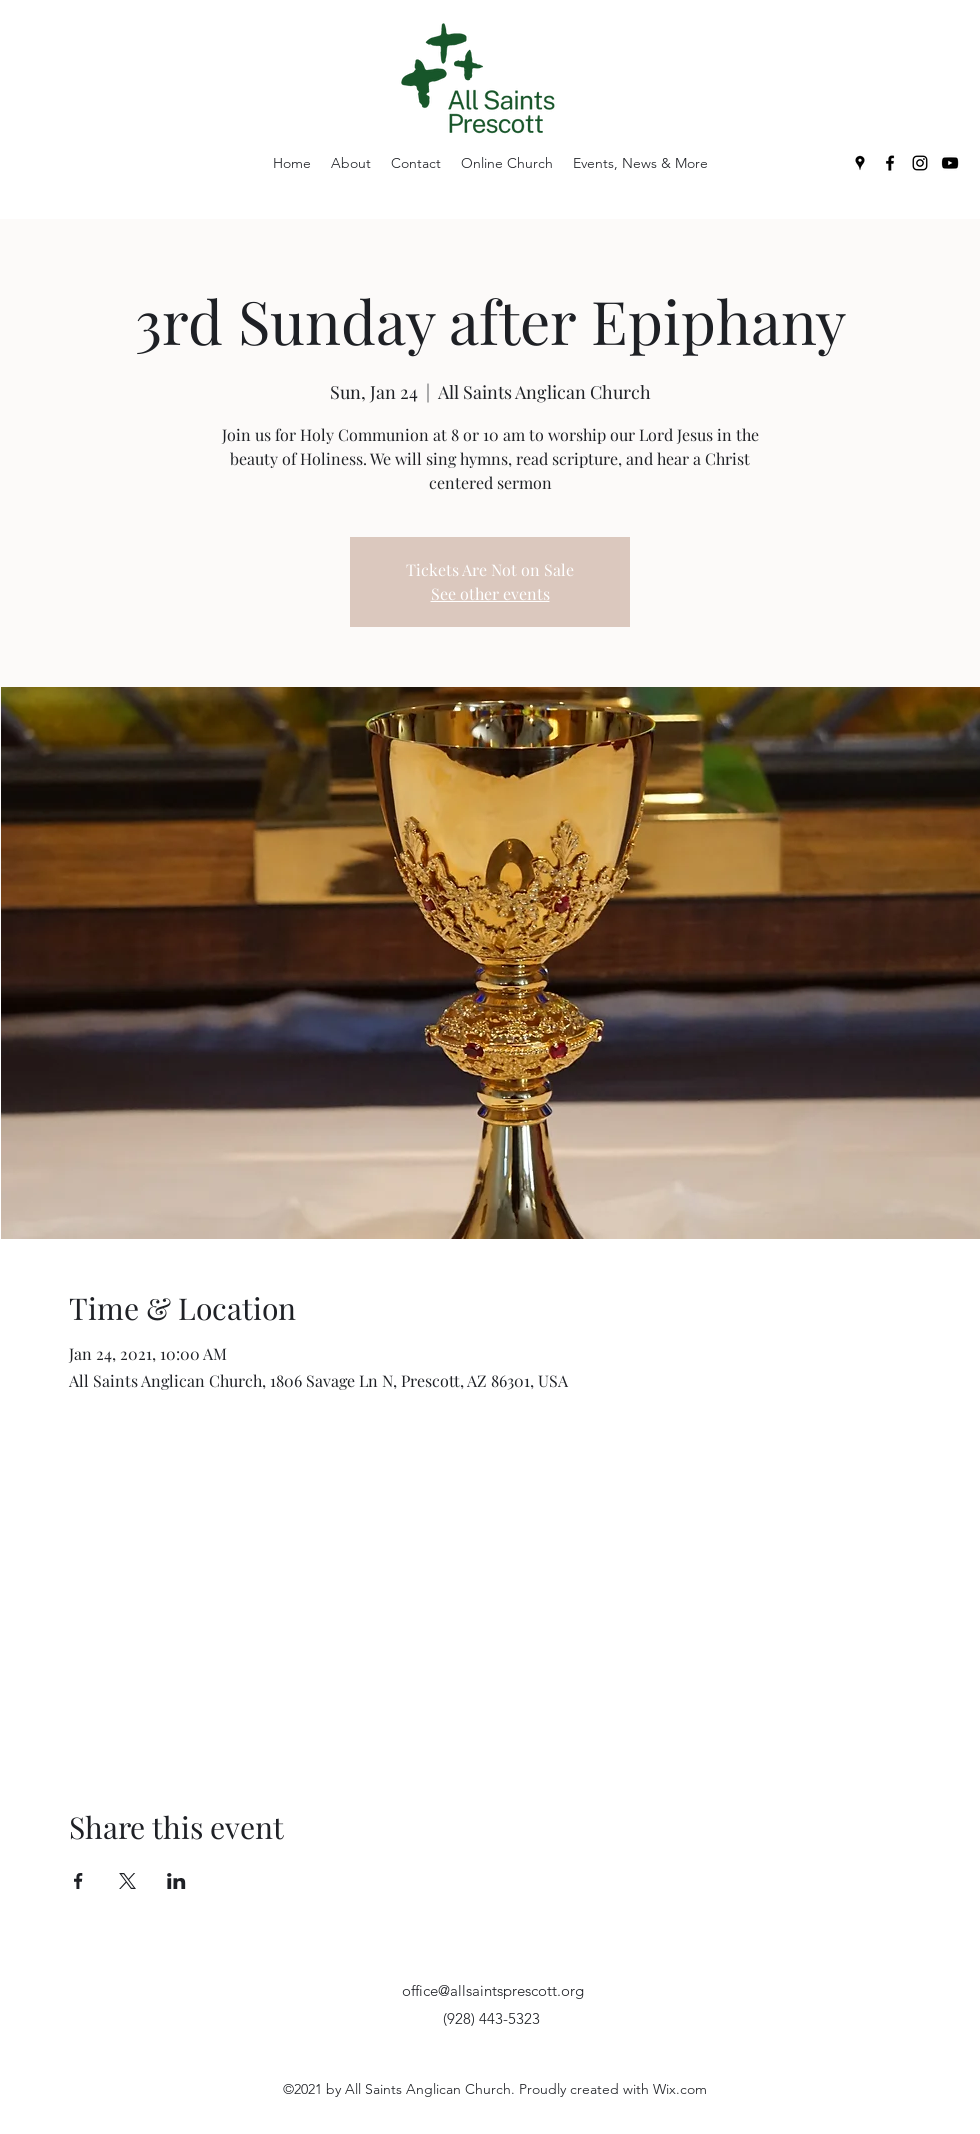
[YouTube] (950, 163)
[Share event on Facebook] (78, 1881)
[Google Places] (860, 163)
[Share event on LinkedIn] (176, 1881)
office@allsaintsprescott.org (493, 1990)
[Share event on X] (127, 1881)
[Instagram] (920, 163)
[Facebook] (890, 163)
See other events (490, 593)
